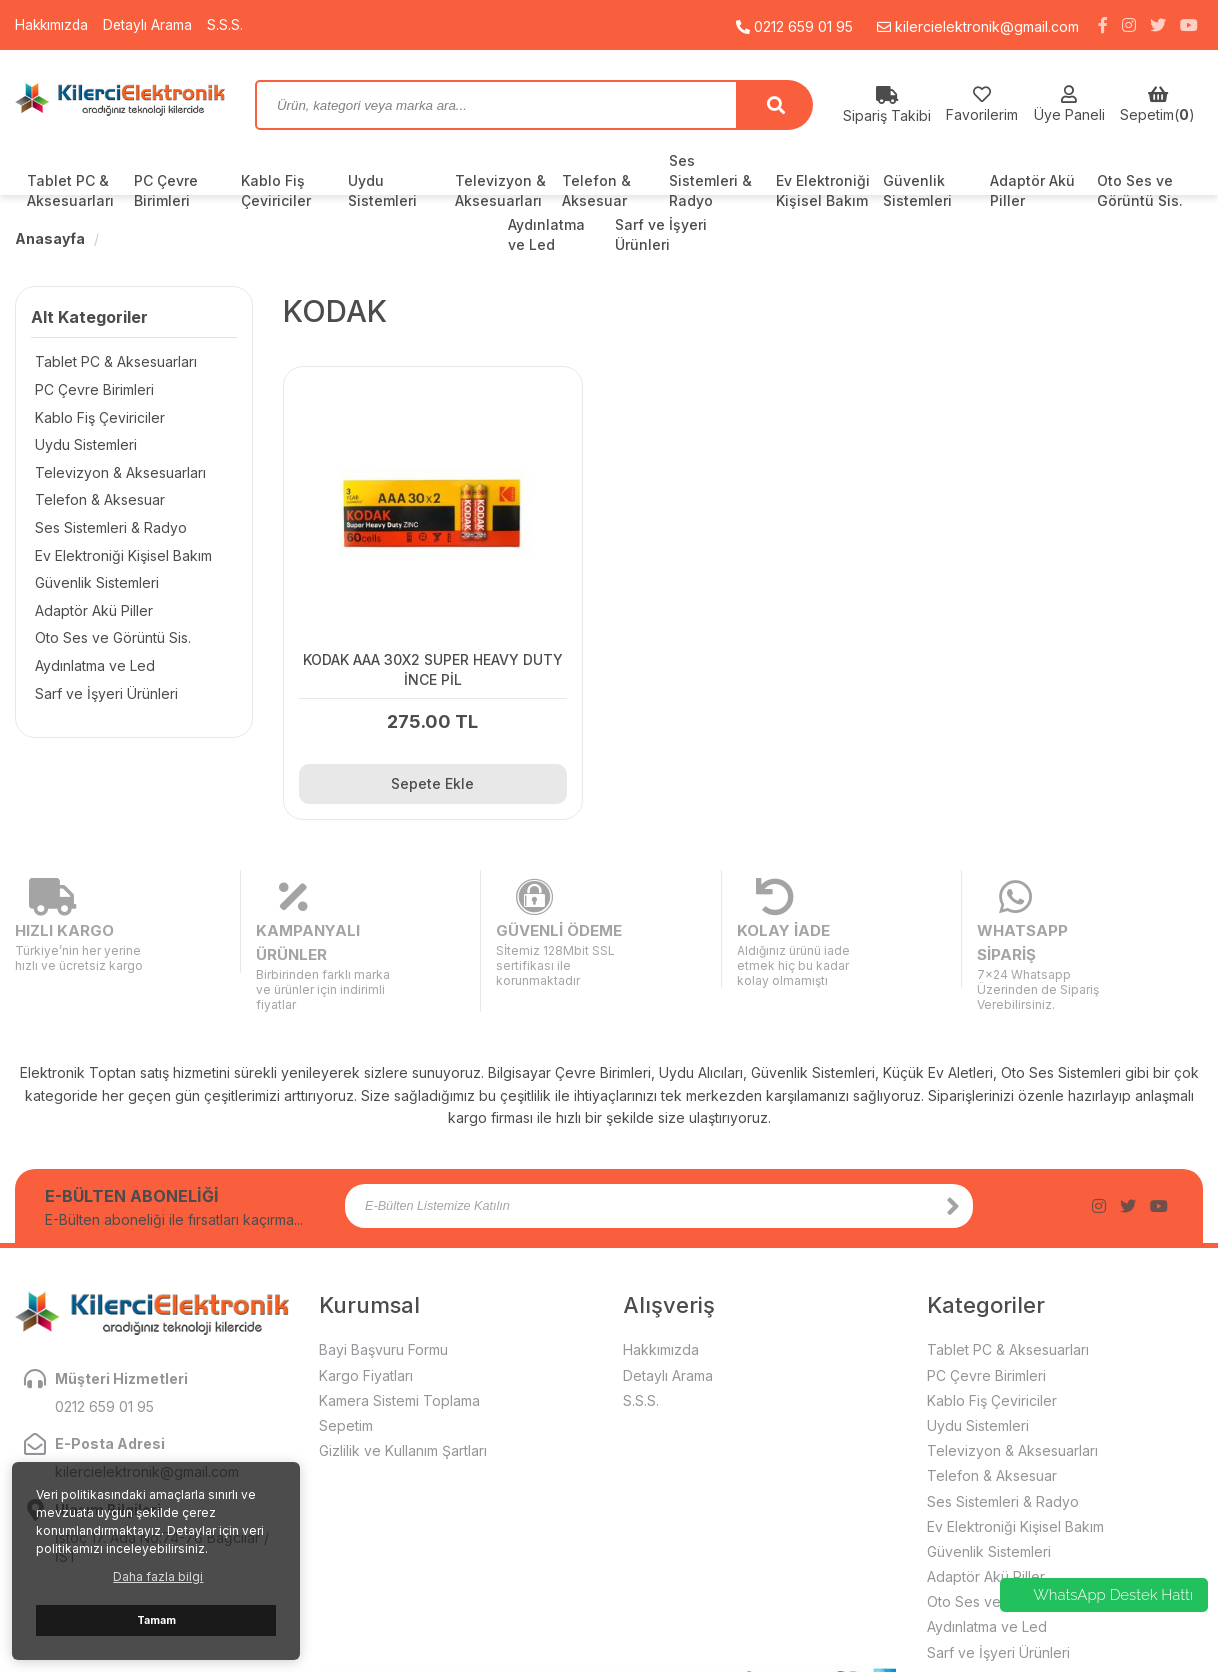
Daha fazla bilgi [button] (158, 1576)
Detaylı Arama (151, 24)
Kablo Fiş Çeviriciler (276, 190)
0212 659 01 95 (794, 24)
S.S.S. (229, 24)
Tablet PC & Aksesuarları (70, 190)
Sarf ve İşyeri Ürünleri (102, 697)
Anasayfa (50, 238)
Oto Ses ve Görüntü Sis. (1140, 190)
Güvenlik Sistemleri (917, 190)
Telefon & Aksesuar (596, 190)
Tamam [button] (156, 1620)
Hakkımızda (53, 24)
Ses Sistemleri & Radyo (710, 180)
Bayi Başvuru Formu (383, 1278)
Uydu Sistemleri (382, 190)
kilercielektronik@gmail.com (978, 24)
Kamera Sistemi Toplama (399, 1329)
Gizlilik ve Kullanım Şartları (403, 1379)
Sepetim (346, 1354)
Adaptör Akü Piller (1032, 190)
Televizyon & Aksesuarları (500, 190)
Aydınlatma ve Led (91, 669)
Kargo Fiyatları (366, 1303)
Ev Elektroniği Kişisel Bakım (823, 190)
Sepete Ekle (421, 761)
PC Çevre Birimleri (166, 190)
